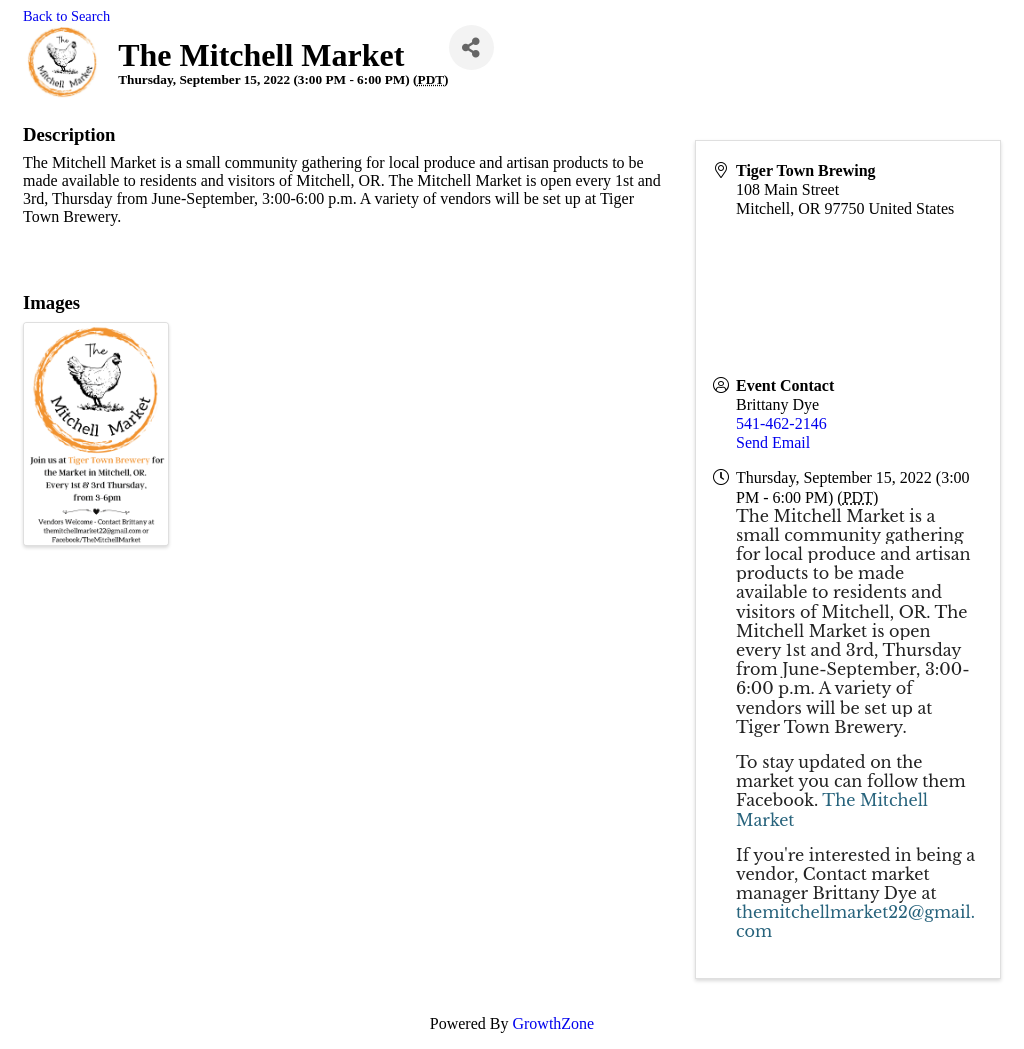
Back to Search (66, 16)
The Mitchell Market (832, 809)
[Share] (471, 47)
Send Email (773, 442)
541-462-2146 (781, 423)
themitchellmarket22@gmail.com (855, 921)
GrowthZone (553, 1023)
